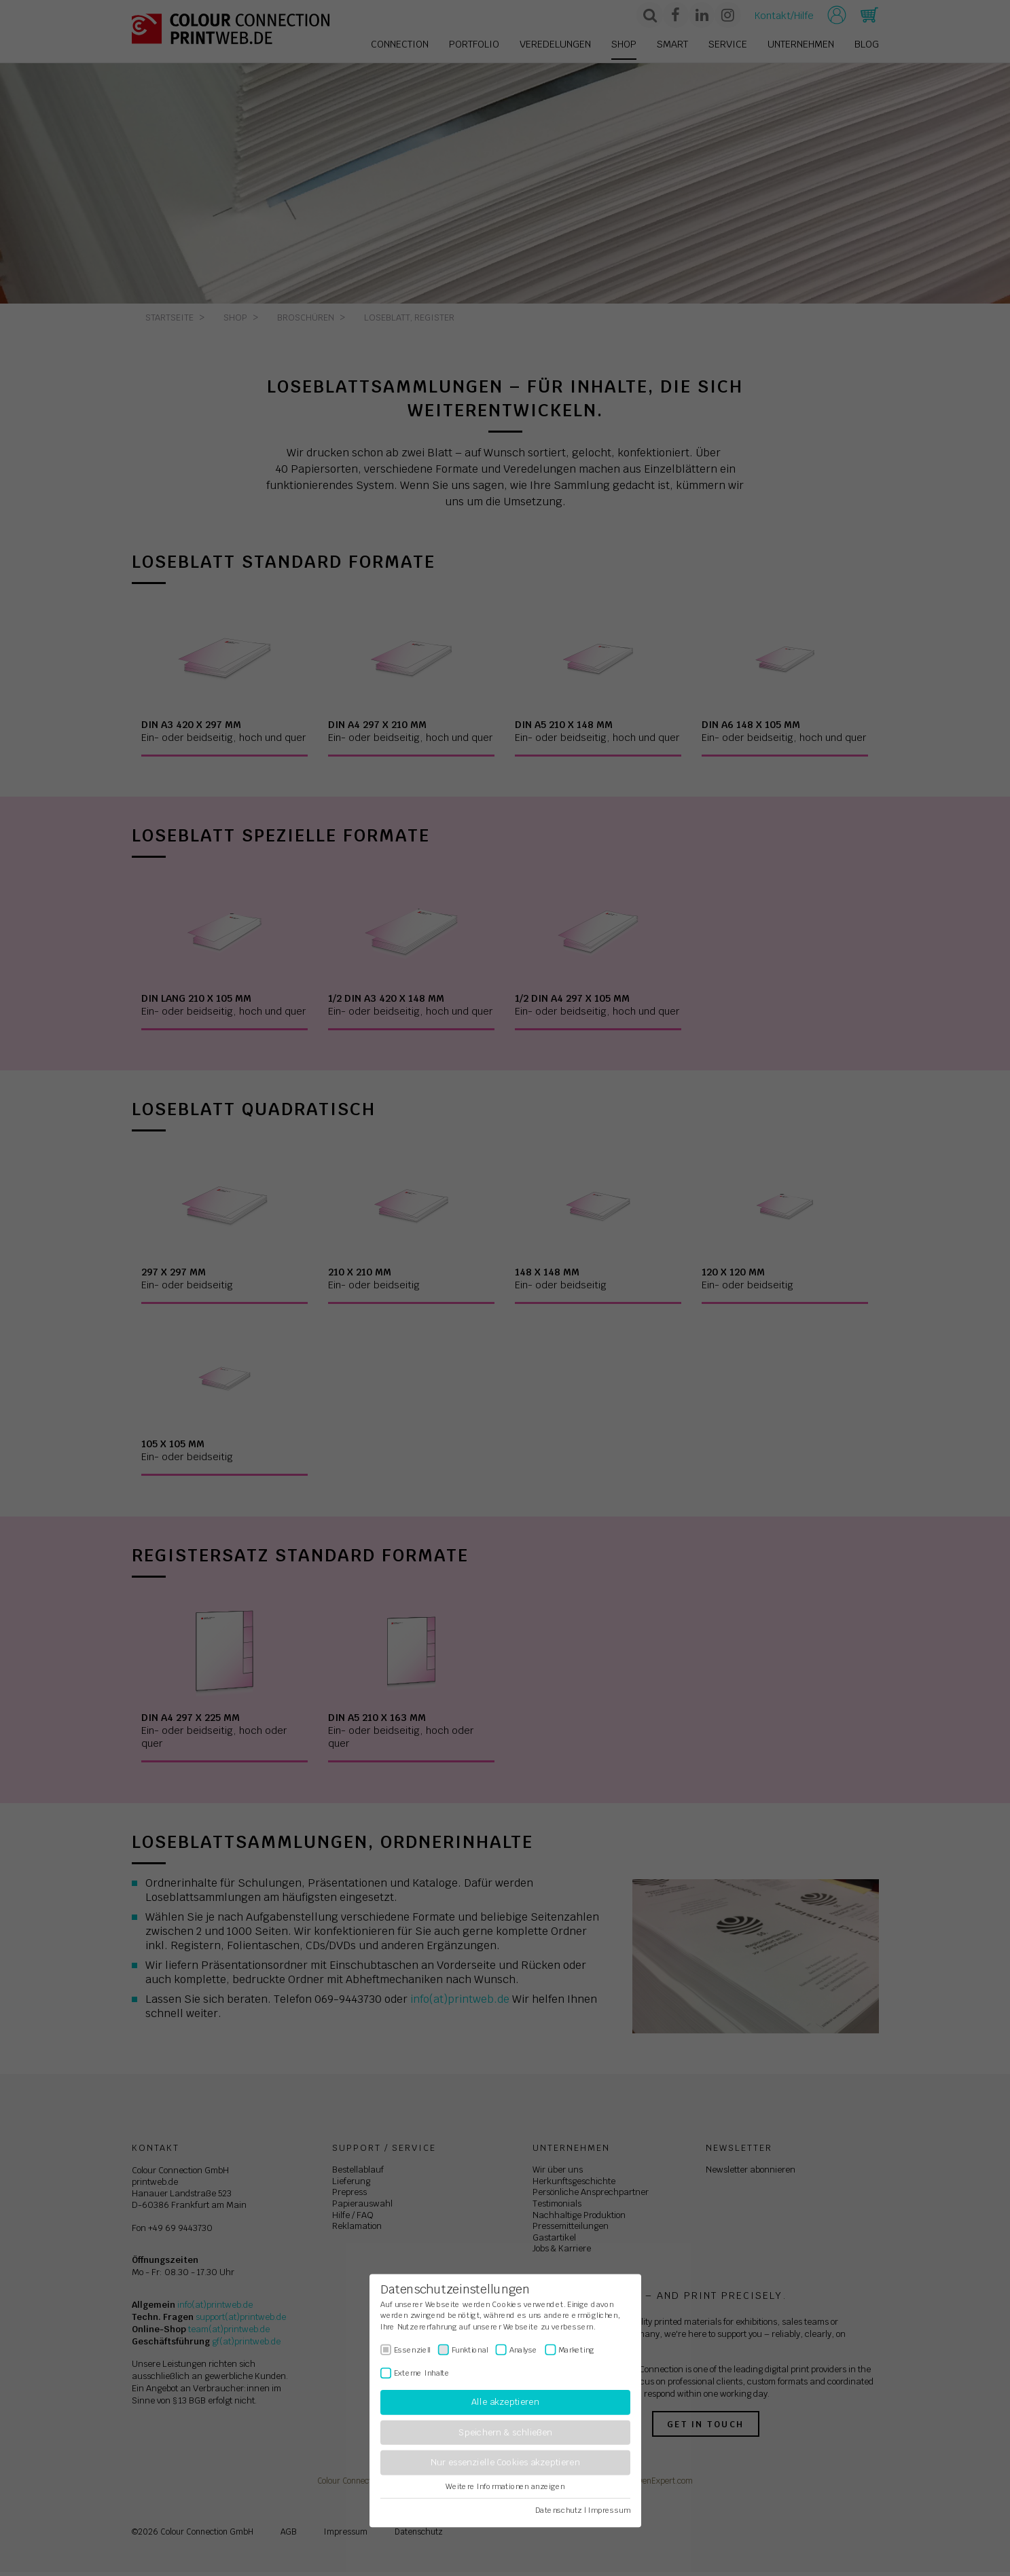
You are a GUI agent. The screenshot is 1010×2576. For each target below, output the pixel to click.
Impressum (609, 2510)
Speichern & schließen (505, 2432)
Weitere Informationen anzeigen (505, 2486)
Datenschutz (558, 2510)
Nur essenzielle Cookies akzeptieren (505, 2463)
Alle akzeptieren (505, 2402)
